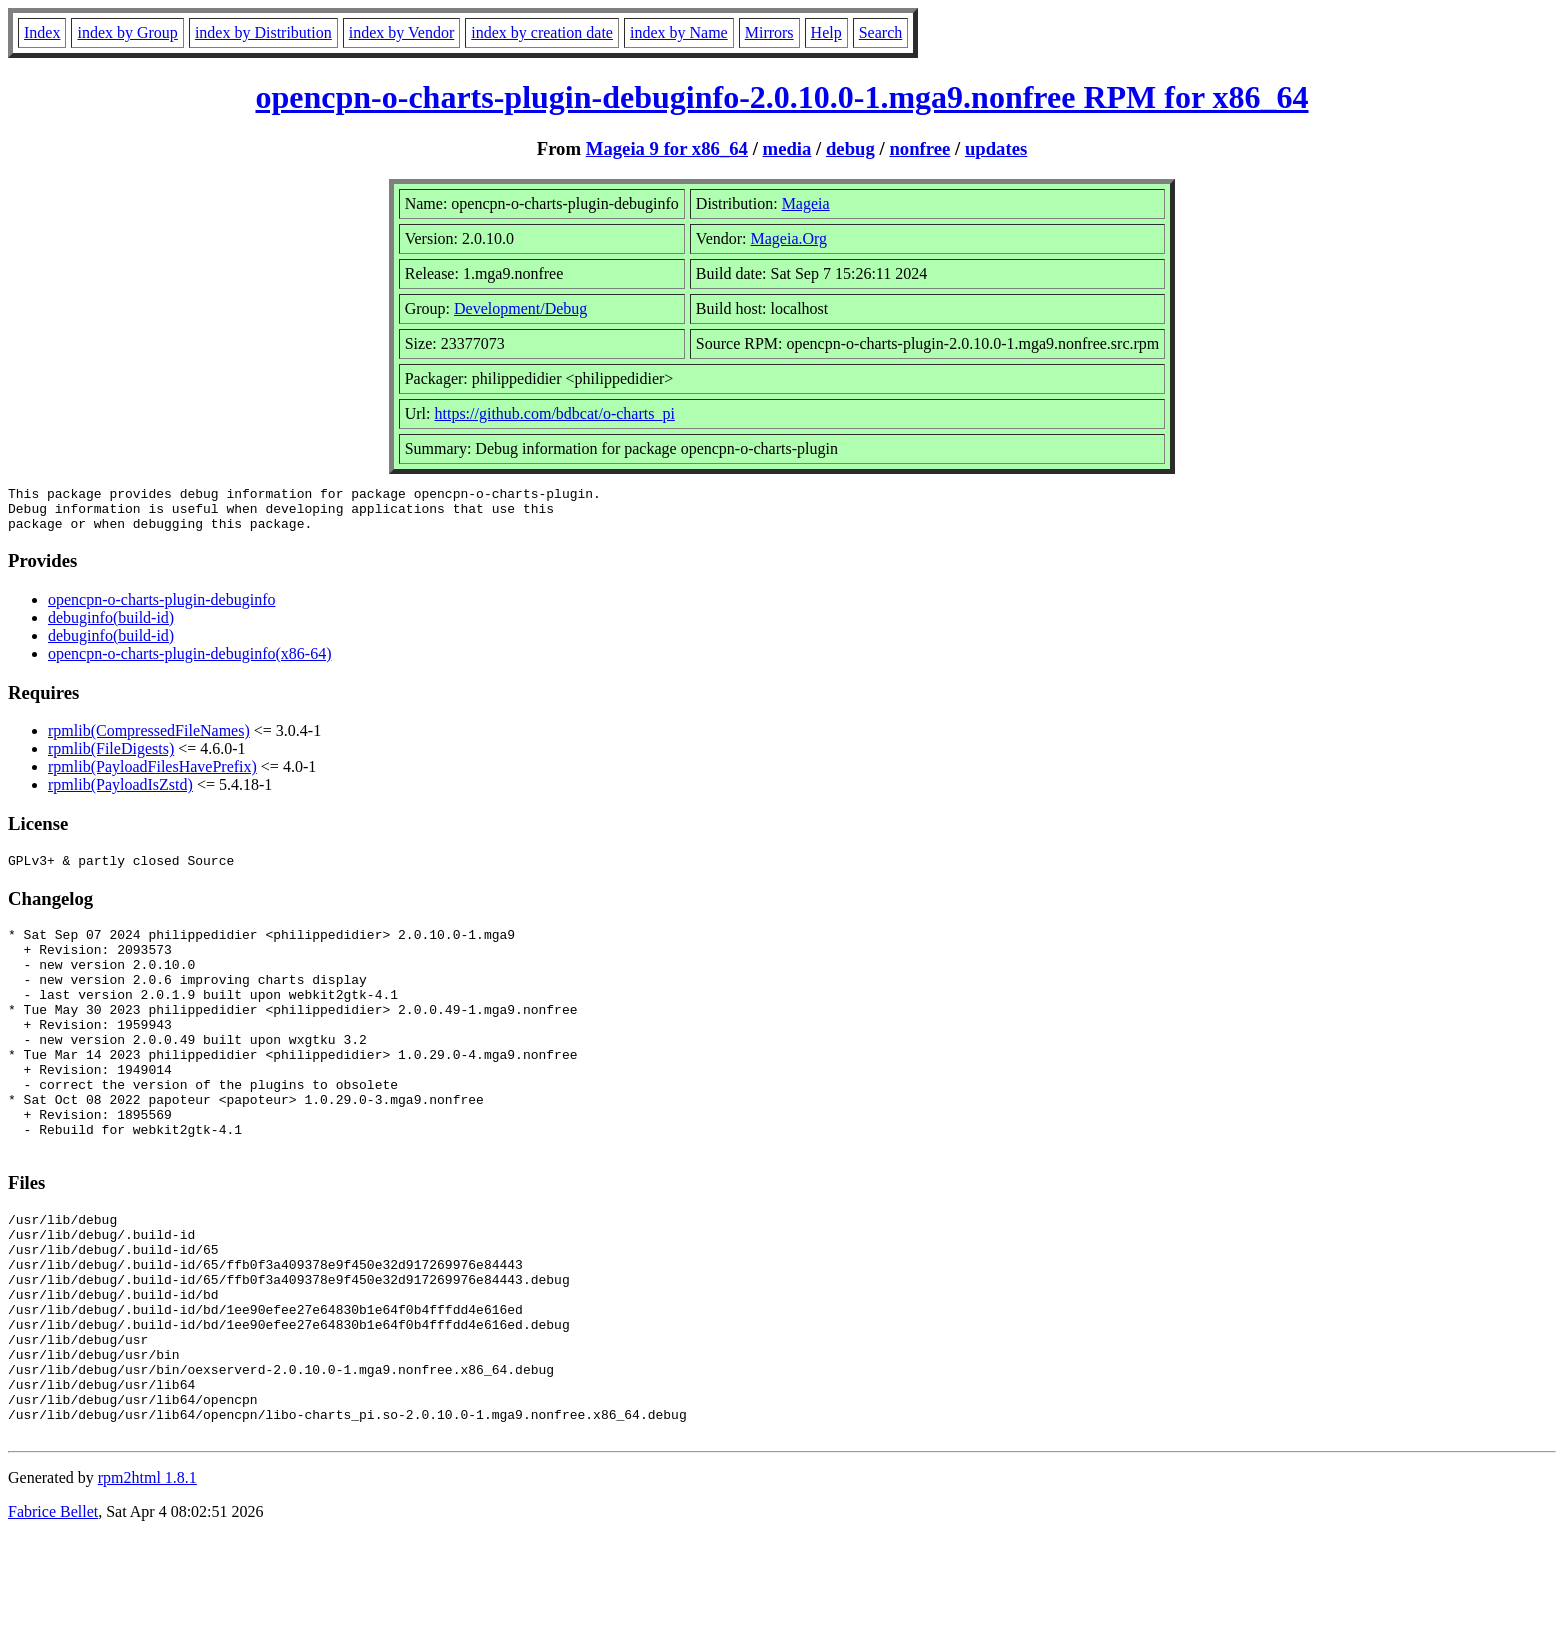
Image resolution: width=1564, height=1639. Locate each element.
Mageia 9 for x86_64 (667, 148)
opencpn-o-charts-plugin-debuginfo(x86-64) (189, 662)
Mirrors (769, 32)
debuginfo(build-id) (111, 626)
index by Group (127, 32)
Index (42, 32)
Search (881, 32)
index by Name (679, 32)
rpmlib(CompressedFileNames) (149, 739)
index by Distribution (263, 32)
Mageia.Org (789, 238)
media (787, 148)
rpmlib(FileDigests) (111, 757)
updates (996, 148)
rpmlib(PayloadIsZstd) (120, 793)
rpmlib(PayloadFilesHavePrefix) (152, 775)
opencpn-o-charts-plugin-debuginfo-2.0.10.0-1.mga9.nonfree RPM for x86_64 (781, 97)
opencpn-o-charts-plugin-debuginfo (161, 608)
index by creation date (542, 32)
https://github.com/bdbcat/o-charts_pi (554, 413)
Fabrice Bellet (53, 1613)
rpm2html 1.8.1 (147, 1579)
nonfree (919, 148)
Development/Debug (520, 308)
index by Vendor (401, 32)
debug (850, 148)
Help (826, 32)
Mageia (806, 203)
